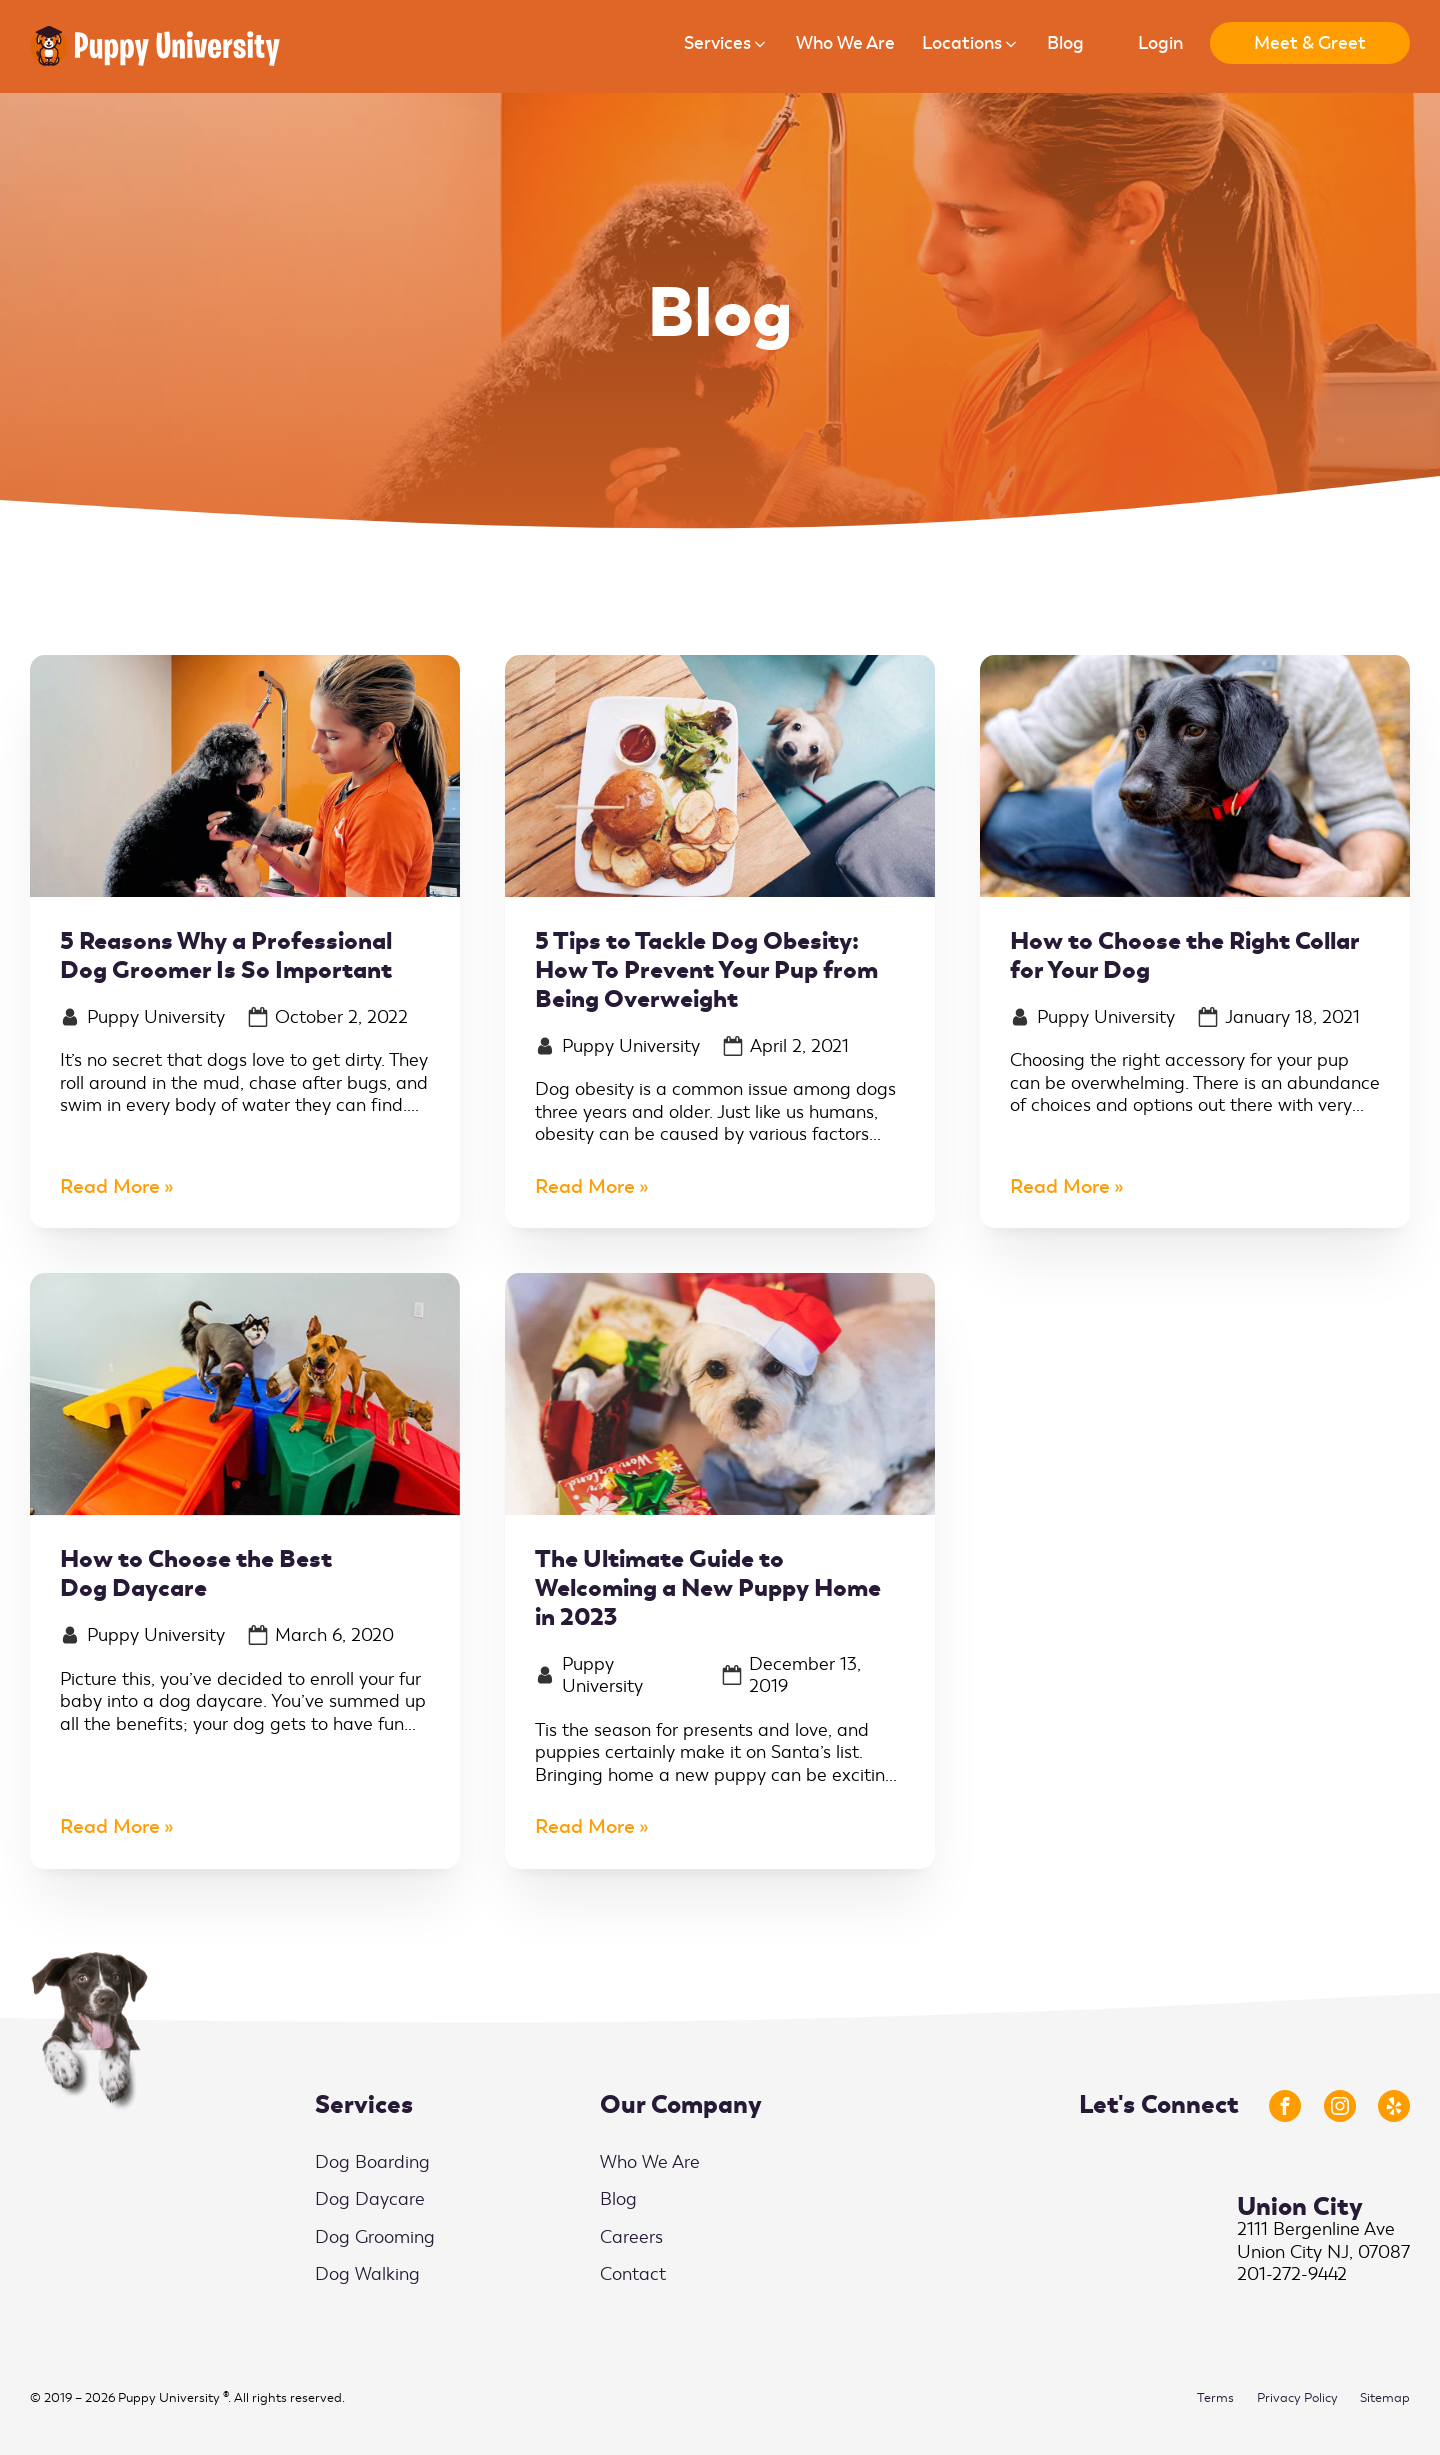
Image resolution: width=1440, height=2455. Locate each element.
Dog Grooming (375, 2237)
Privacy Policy (1297, 2398)
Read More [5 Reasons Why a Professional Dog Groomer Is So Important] (110, 1187)
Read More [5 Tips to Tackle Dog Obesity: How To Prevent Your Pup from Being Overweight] (585, 1187)
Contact (633, 2274)
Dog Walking (367, 2274)
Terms (1215, 2398)
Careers (631, 2237)
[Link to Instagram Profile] (1340, 2106)
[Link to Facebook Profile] (1285, 2106)
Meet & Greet (1310, 43)
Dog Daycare (370, 2199)
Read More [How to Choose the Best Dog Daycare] (110, 1827)
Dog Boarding (372, 2162)
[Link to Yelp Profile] (1394, 2106)
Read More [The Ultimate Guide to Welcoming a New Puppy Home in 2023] (585, 1827)
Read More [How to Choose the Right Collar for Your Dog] (1060, 1187)
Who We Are (650, 2162)
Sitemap (1385, 2398)
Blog (618, 2199)
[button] (726, 46)
